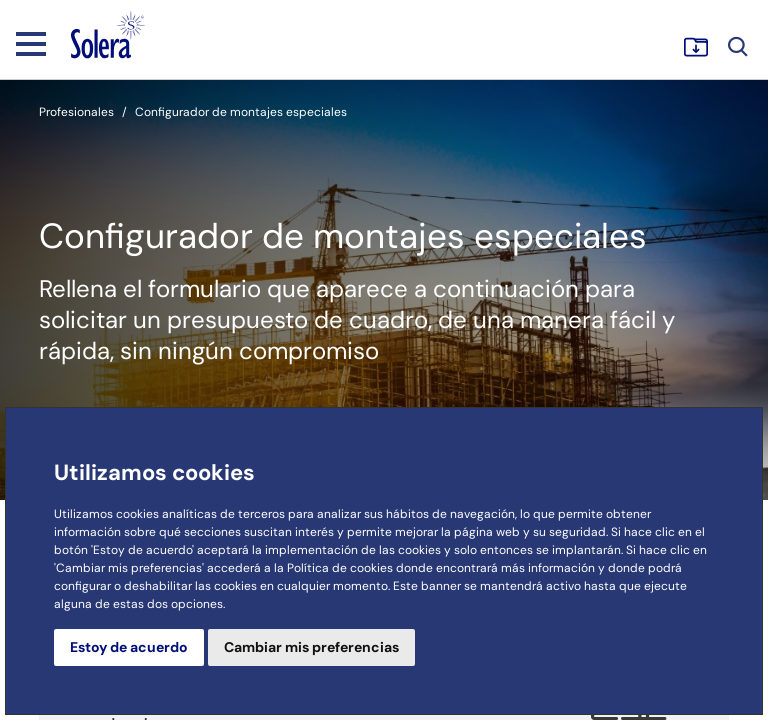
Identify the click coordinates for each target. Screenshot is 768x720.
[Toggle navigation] (31, 43)
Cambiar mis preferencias (311, 647)
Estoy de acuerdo (129, 647)
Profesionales (76, 112)
